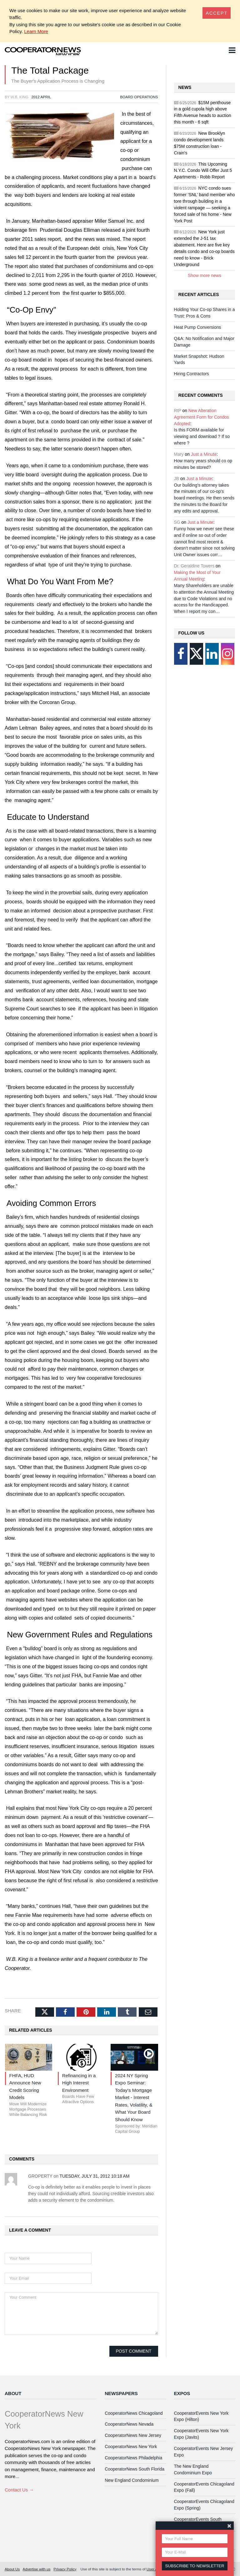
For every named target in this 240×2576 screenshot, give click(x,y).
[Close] (216, 13)
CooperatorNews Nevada (129, 2424)
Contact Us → (19, 2489)
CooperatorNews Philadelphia (133, 2457)
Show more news (204, 275)
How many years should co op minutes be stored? (203, 464)
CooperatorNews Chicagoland (134, 2413)
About (13, 2393)
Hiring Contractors (191, 373)
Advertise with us (37, 2569)
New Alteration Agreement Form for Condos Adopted (201, 417)
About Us (12, 2569)
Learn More (36, 31)
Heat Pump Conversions (197, 327)
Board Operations (139, 97)
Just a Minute (204, 454)
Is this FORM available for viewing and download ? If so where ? (202, 436)
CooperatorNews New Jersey (133, 2435)
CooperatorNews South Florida (134, 2469)
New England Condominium (131, 2480)
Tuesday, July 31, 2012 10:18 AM (95, 2176)
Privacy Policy (64, 2569)
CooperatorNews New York (131, 2446)
